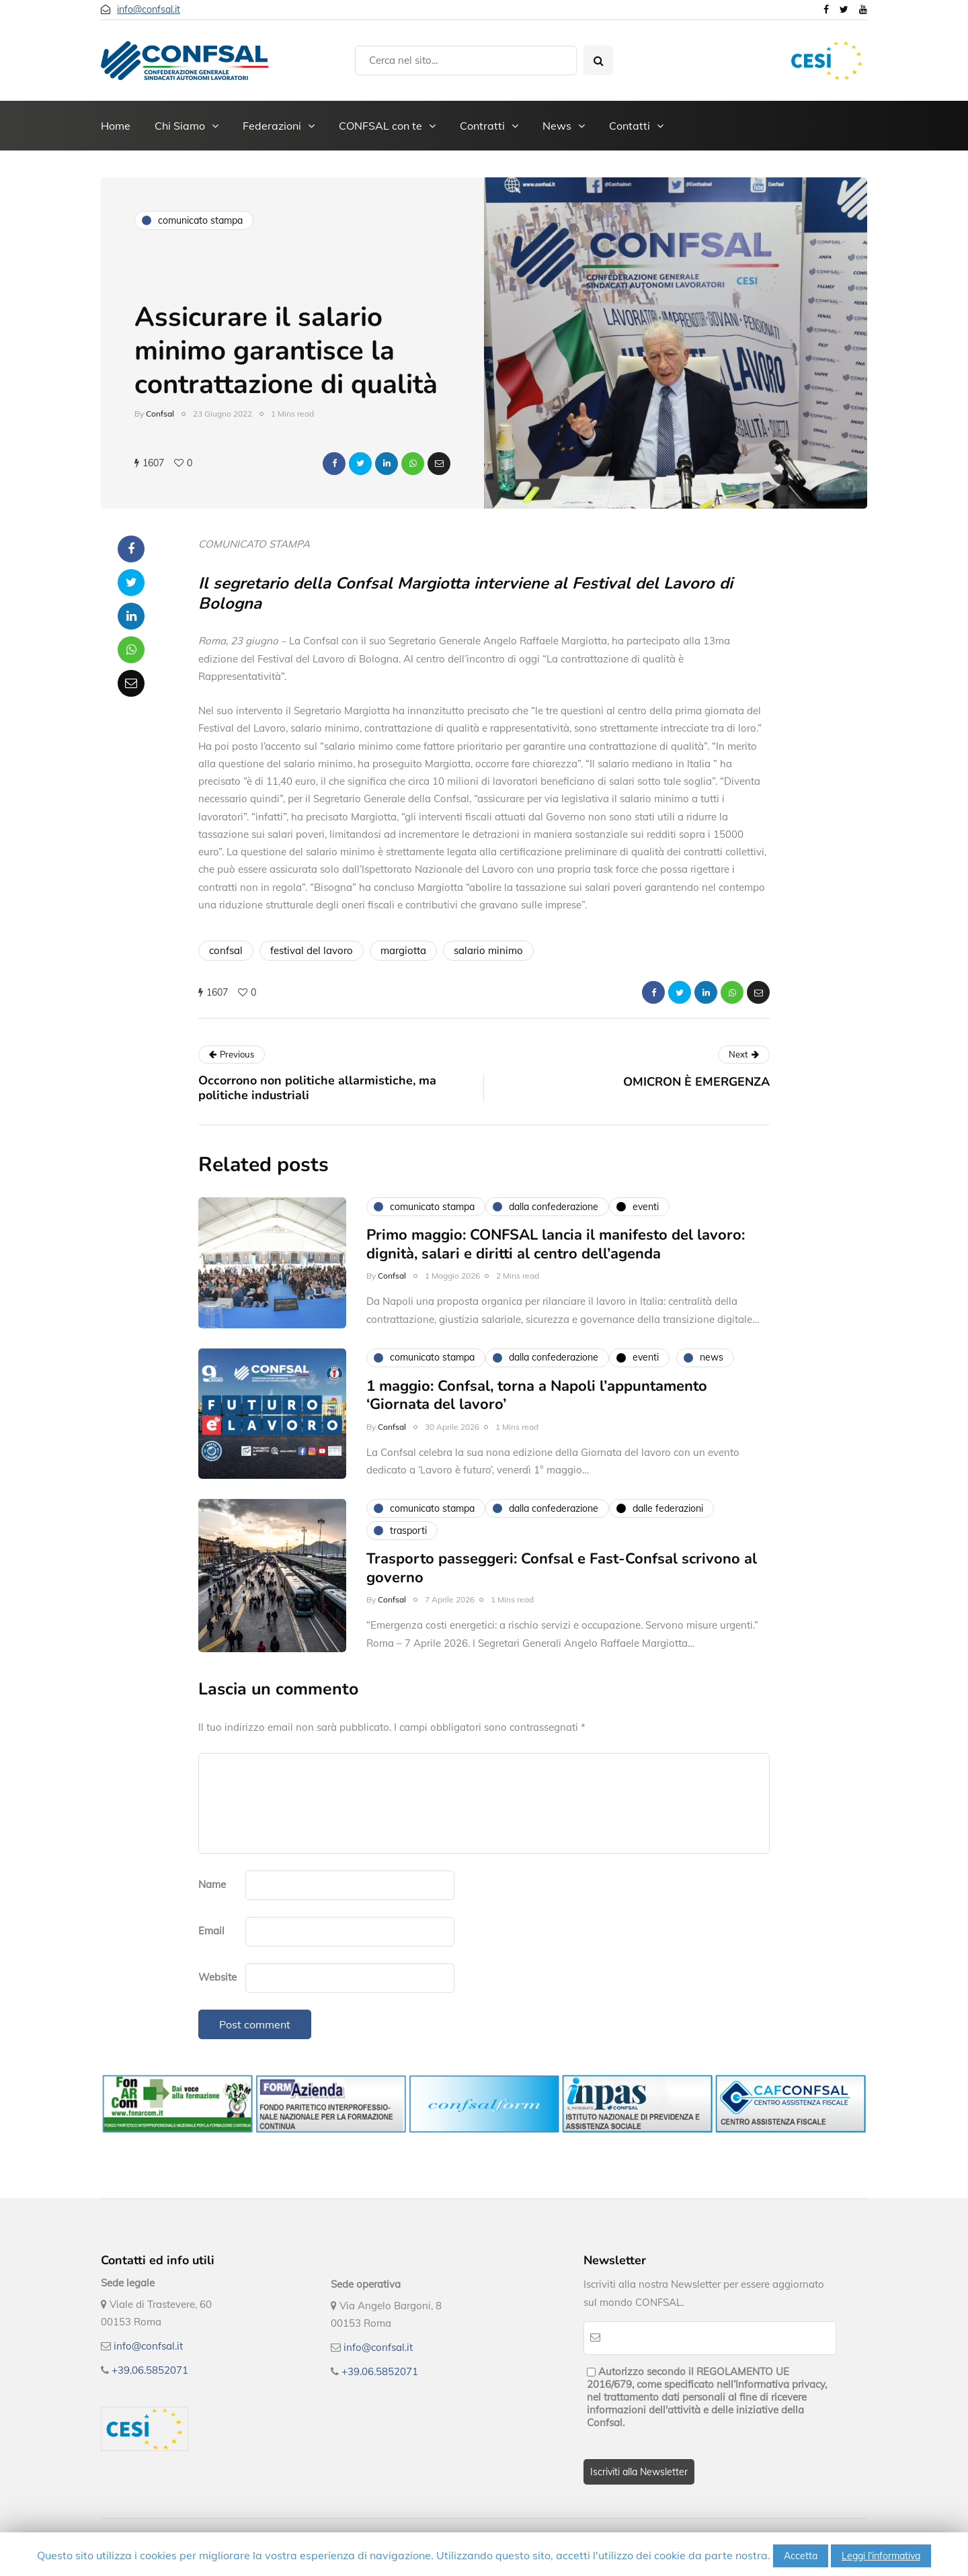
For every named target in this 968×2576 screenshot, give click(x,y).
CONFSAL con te (380, 125)
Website (217, 1977)
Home (115, 125)
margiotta (403, 950)
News (556, 125)
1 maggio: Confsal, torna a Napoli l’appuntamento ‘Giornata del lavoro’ (536, 1411)
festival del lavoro (311, 950)
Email (211, 1930)
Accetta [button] (800, 2556)
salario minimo (488, 950)
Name (212, 1884)
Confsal (160, 414)
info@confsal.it (148, 9)
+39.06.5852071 (150, 2370)
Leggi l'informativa (881, 2556)
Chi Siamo (180, 125)
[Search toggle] (598, 60)
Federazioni (272, 125)
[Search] (466, 60)
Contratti (482, 125)
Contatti (629, 125)
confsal (226, 950)
